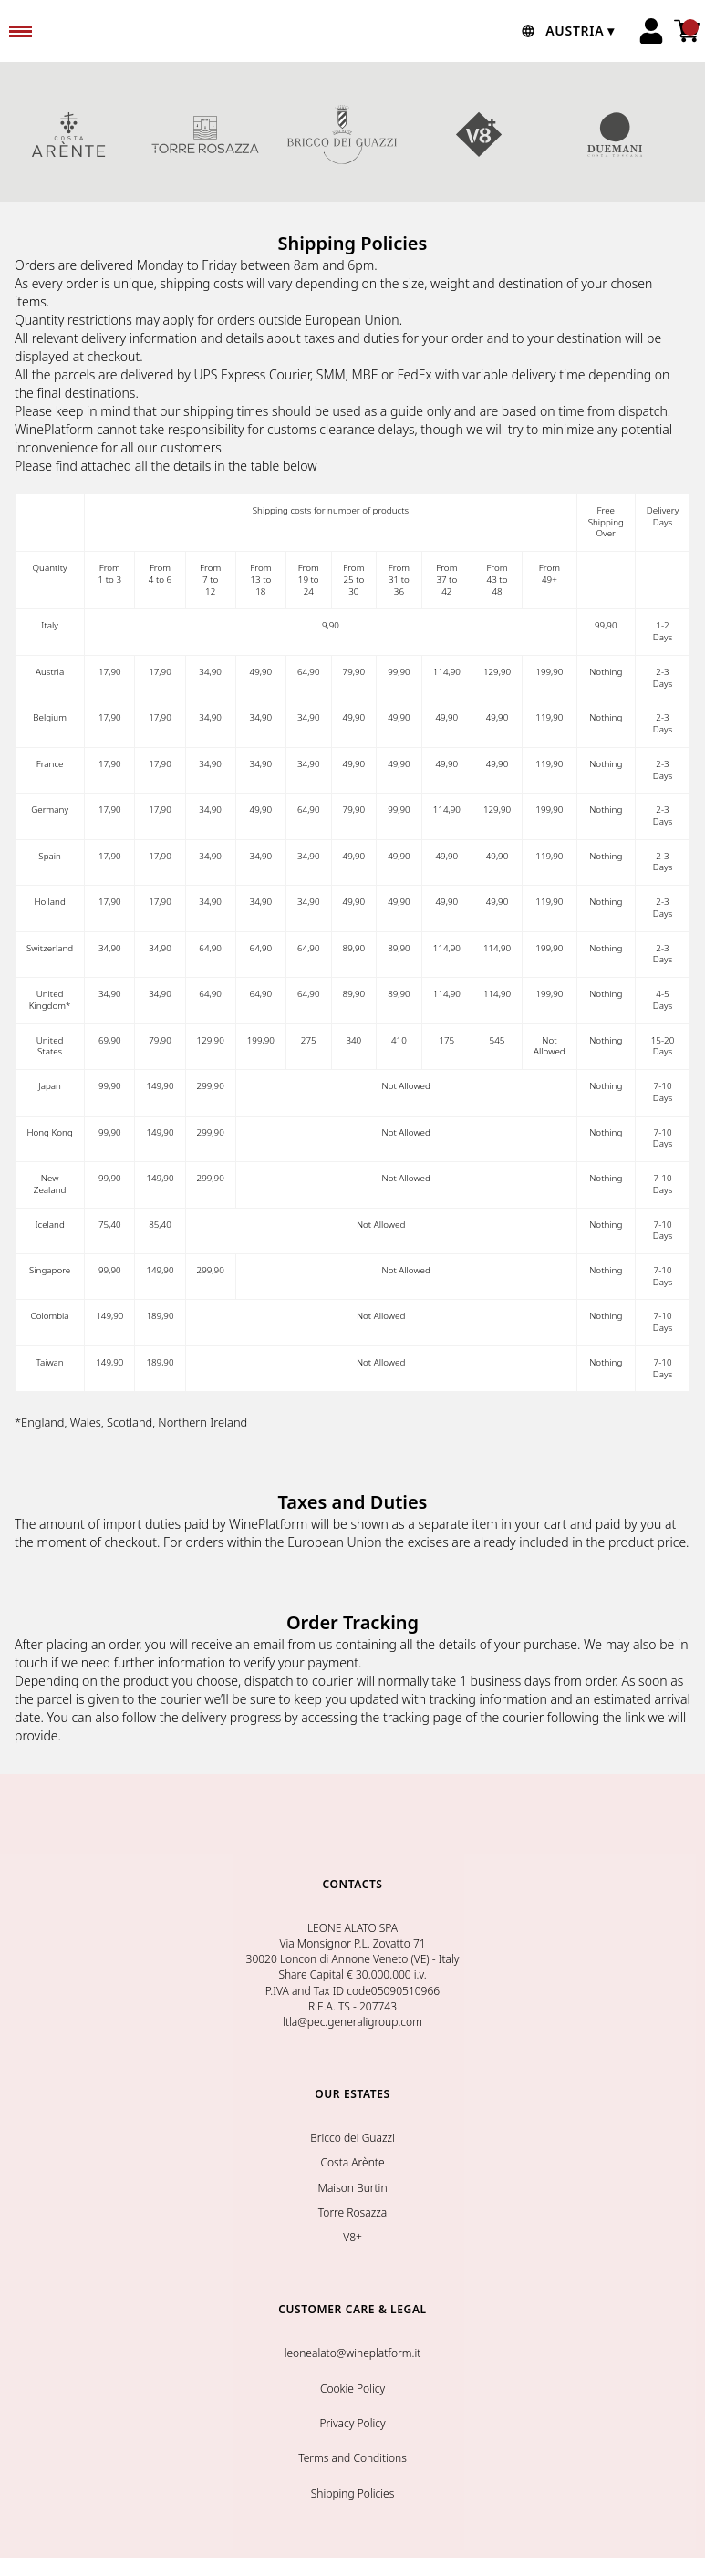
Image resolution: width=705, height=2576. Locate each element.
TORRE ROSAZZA (205, 134)
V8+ (479, 134)
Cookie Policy (352, 2388)
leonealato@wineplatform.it (353, 2353)
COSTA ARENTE (68, 134)
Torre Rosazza (352, 2212)
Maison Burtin (352, 2188)
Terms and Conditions (352, 2458)
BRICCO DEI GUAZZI (342, 134)
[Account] (651, 31)
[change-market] (566, 31)
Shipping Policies (353, 2493)
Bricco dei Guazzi (352, 2137)
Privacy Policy (352, 2423)
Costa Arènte (352, 2162)
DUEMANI (615, 134)
